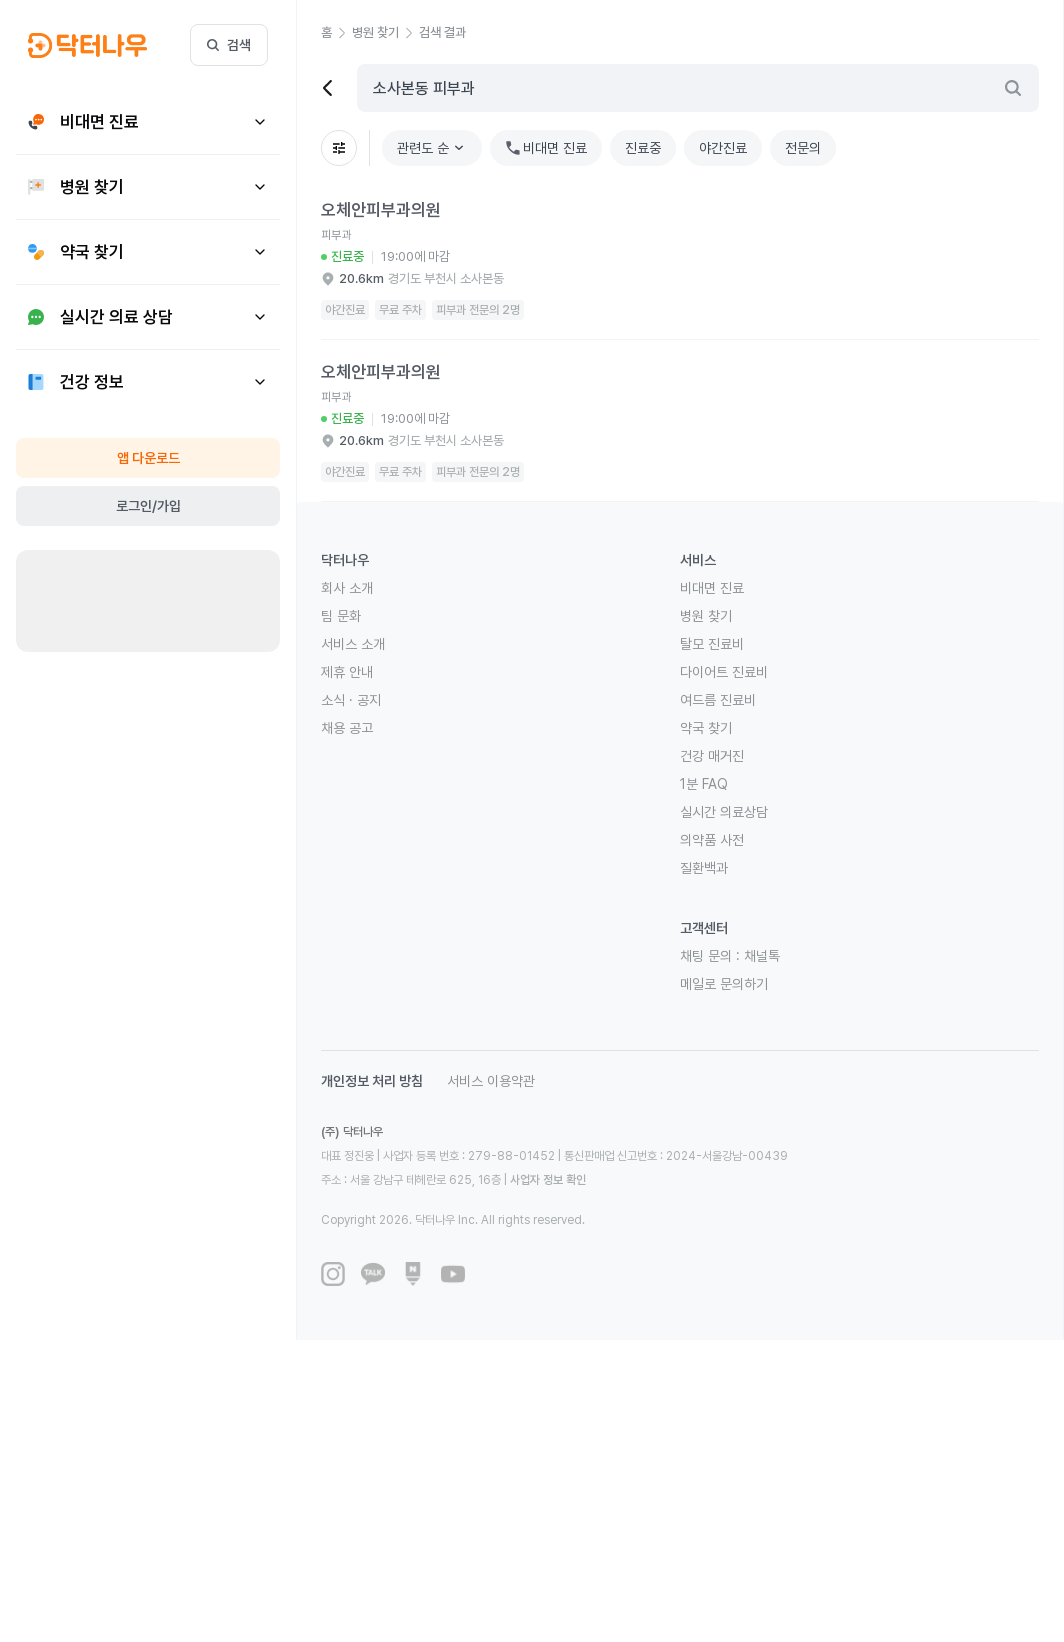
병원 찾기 (706, 616)
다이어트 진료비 (724, 672)
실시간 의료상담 (724, 812)
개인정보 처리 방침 (372, 1081)
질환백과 (704, 868)
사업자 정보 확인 (548, 1180)
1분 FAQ (704, 784)
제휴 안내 (347, 672)
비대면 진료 (712, 588)
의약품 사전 (712, 840)
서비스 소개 (353, 644)
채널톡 (762, 956)
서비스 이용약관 (491, 1081)
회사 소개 (347, 588)
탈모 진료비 (712, 644)
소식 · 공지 (351, 700)
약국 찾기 (706, 728)
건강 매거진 (712, 756)
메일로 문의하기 (724, 984)
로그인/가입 (148, 506)
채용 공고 (347, 728)
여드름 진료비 (718, 700)
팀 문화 (341, 616)
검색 (229, 45)
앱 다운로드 (148, 458)
